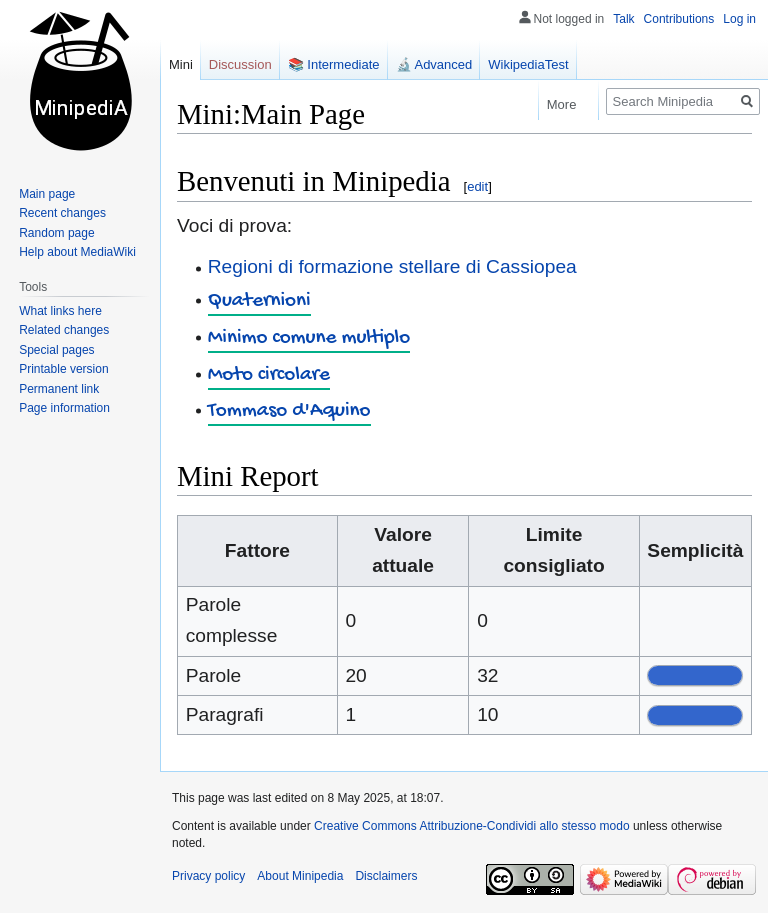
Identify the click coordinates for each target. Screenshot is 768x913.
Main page (47, 194)
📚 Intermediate (334, 64)
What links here (60, 311)
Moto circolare (269, 375)
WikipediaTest (528, 64)
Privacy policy (208, 876)
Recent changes (62, 213)
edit (477, 186)
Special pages (56, 350)
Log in (739, 19)
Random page (56, 233)
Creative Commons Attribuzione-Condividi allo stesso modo (471, 826)
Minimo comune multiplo (309, 338)
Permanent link (59, 389)
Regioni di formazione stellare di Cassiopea (392, 266)
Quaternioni (259, 301)
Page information (64, 408)
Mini (181, 64)
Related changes (64, 330)
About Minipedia (300, 876)
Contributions (679, 19)
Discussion (240, 64)
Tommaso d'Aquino (289, 411)
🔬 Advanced (434, 64)
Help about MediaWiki (77, 252)
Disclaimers (386, 876)
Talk (623, 19)
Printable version (63, 369)
